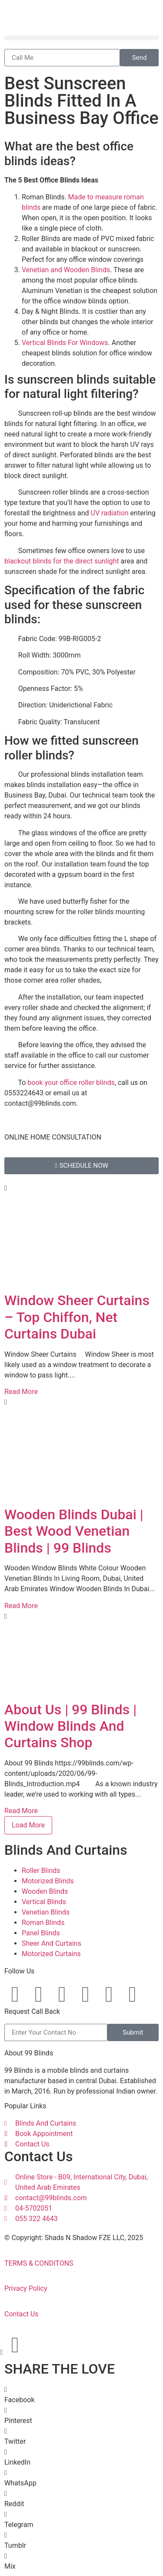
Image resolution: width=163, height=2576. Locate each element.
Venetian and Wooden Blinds (66, 270)
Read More (21, 1391)
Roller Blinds (41, 1870)
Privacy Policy (25, 2288)
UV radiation (110, 513)
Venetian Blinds (46, 1912)
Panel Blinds (41, 1933)
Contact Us (21, 2314)
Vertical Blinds (44, 1902)
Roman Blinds (43, 1922)
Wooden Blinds (45, 1891)
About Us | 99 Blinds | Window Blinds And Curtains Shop (70, 1726)
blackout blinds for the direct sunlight (61, 561)
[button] (81, 38)
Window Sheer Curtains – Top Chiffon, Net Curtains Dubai (77, 1317)
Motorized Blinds (48, 1881)
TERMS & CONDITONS (38, 2263)
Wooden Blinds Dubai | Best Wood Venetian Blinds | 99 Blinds (73, 1531)
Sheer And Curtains (51, 1943)
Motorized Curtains (51, 1954)
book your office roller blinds (71, 1082)
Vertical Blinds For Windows (65, 343)
